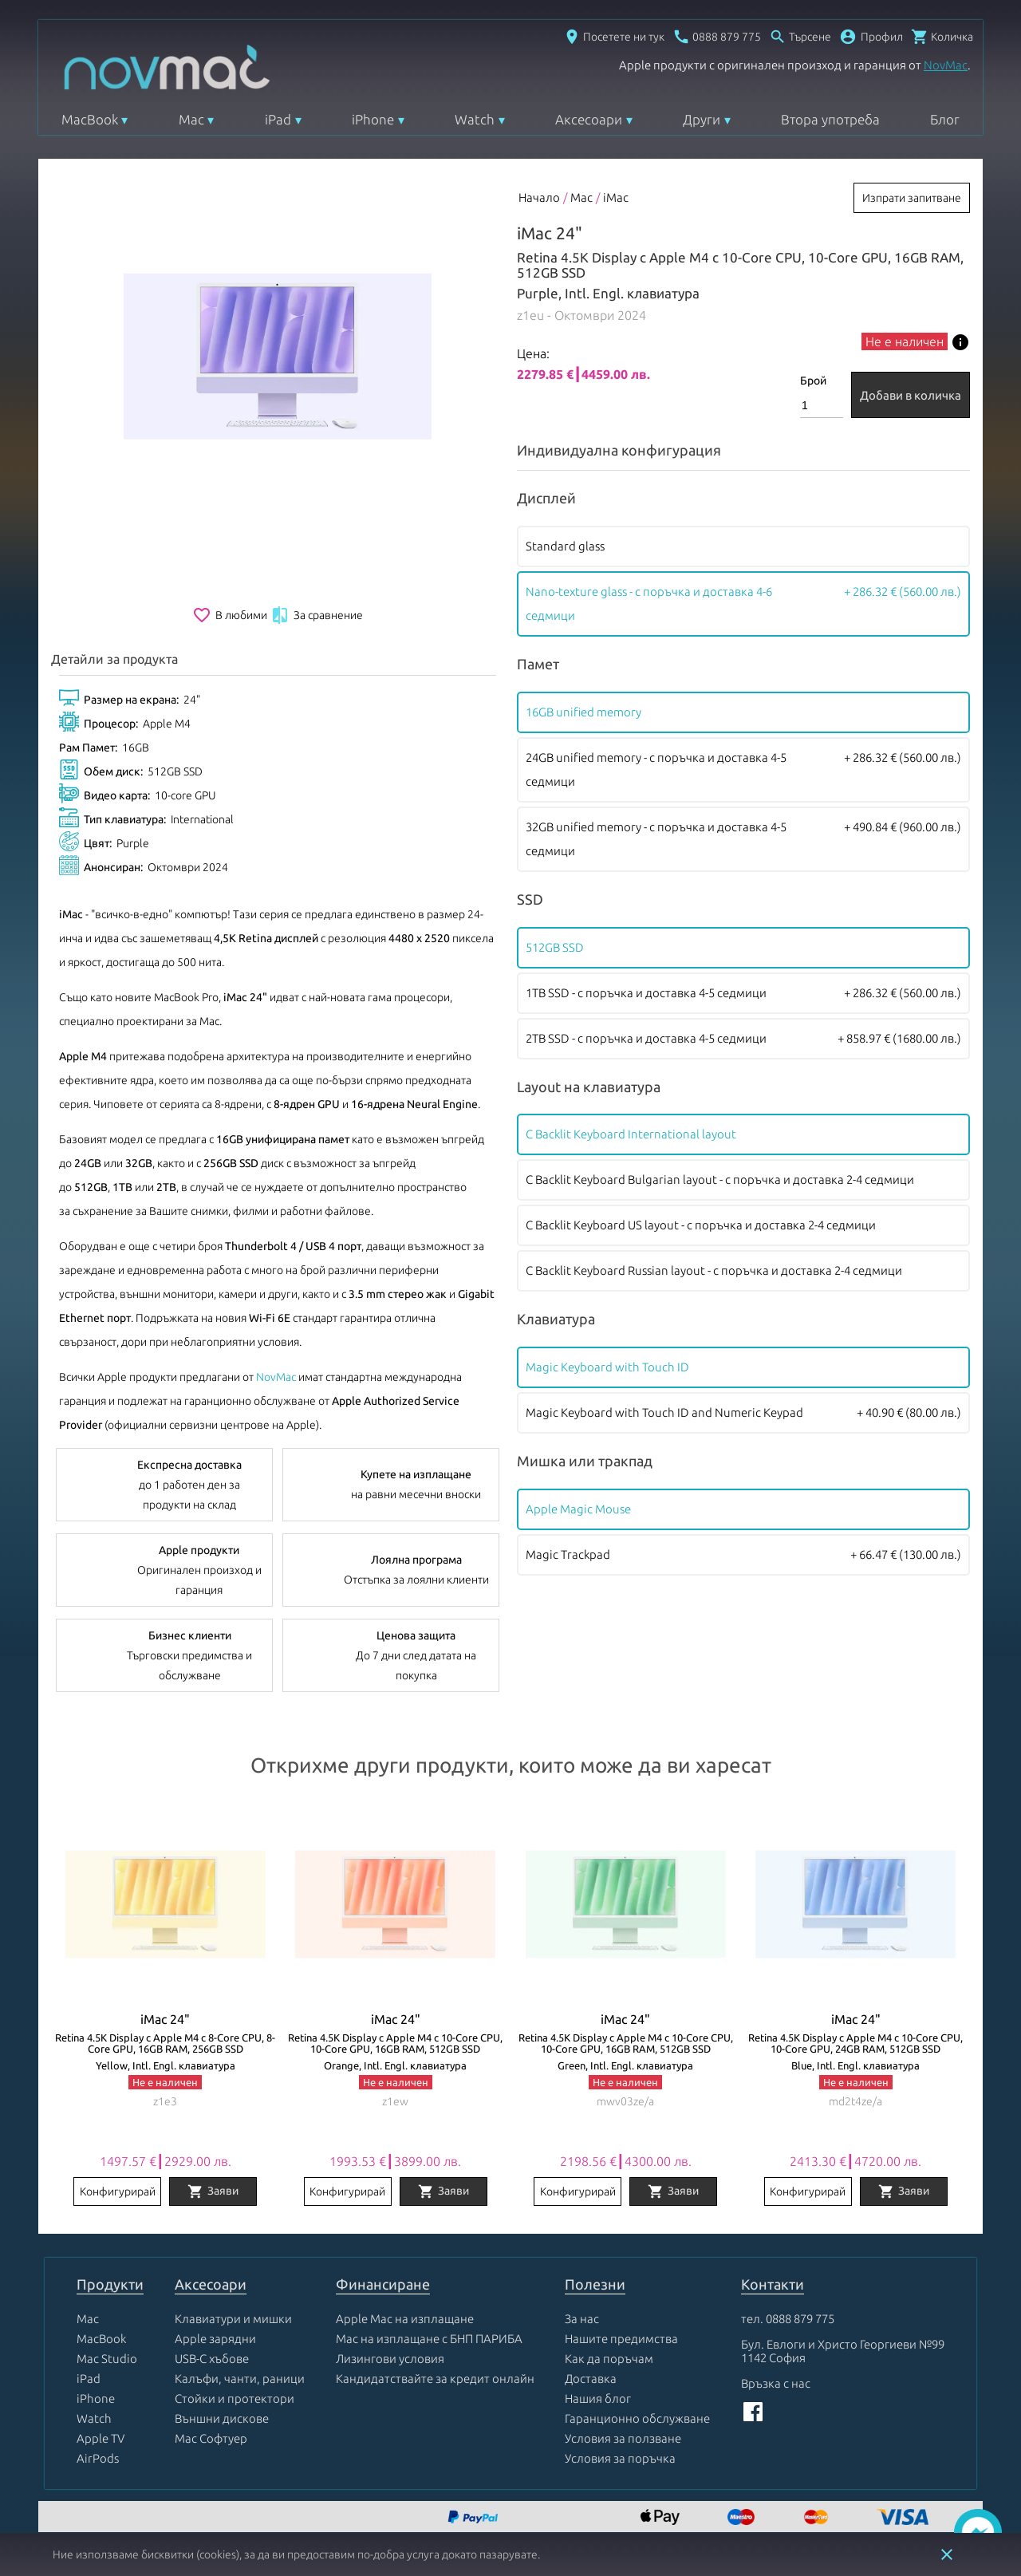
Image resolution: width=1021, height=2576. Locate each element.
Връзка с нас (775, 2383)
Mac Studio (107, 2358)
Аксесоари (588, 119)
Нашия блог (598, 2398)
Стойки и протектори (234, 2398)
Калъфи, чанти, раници (240, 2378)
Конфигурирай (118, 2191)
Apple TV (100, 2438)
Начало (539, 197)
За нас (582, 2319)
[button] (871, 36)
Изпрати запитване (911, 197)
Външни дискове (222, 2418)
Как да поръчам (609, 2358)
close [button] (946, 2554)
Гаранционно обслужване (637, 2418)
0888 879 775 (800, 2319)
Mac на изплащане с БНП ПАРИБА (429, 2338)
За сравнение (316, 615)
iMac (616, 197)
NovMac (946, 65)
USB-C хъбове (212, 2358)
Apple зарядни (215, 2338)
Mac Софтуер (211, 2438)
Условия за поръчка (620, 2458)
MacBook (89, 119)
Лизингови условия (390, 2358)
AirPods (98, 2458)
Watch (475, 119)
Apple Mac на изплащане (405, 2319)
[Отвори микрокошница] (942, 36)
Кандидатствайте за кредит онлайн (435, 2378)
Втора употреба (830, 119)
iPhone (373, 119)
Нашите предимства (621, 2338)
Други (701, 119)
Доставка (591, 2378)
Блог (945, 119)
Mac (191, 119)
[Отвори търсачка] (800, 36)
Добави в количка (910, 395)
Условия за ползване (623, 2438)
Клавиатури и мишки (233, 2319)
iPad (278, 119)
